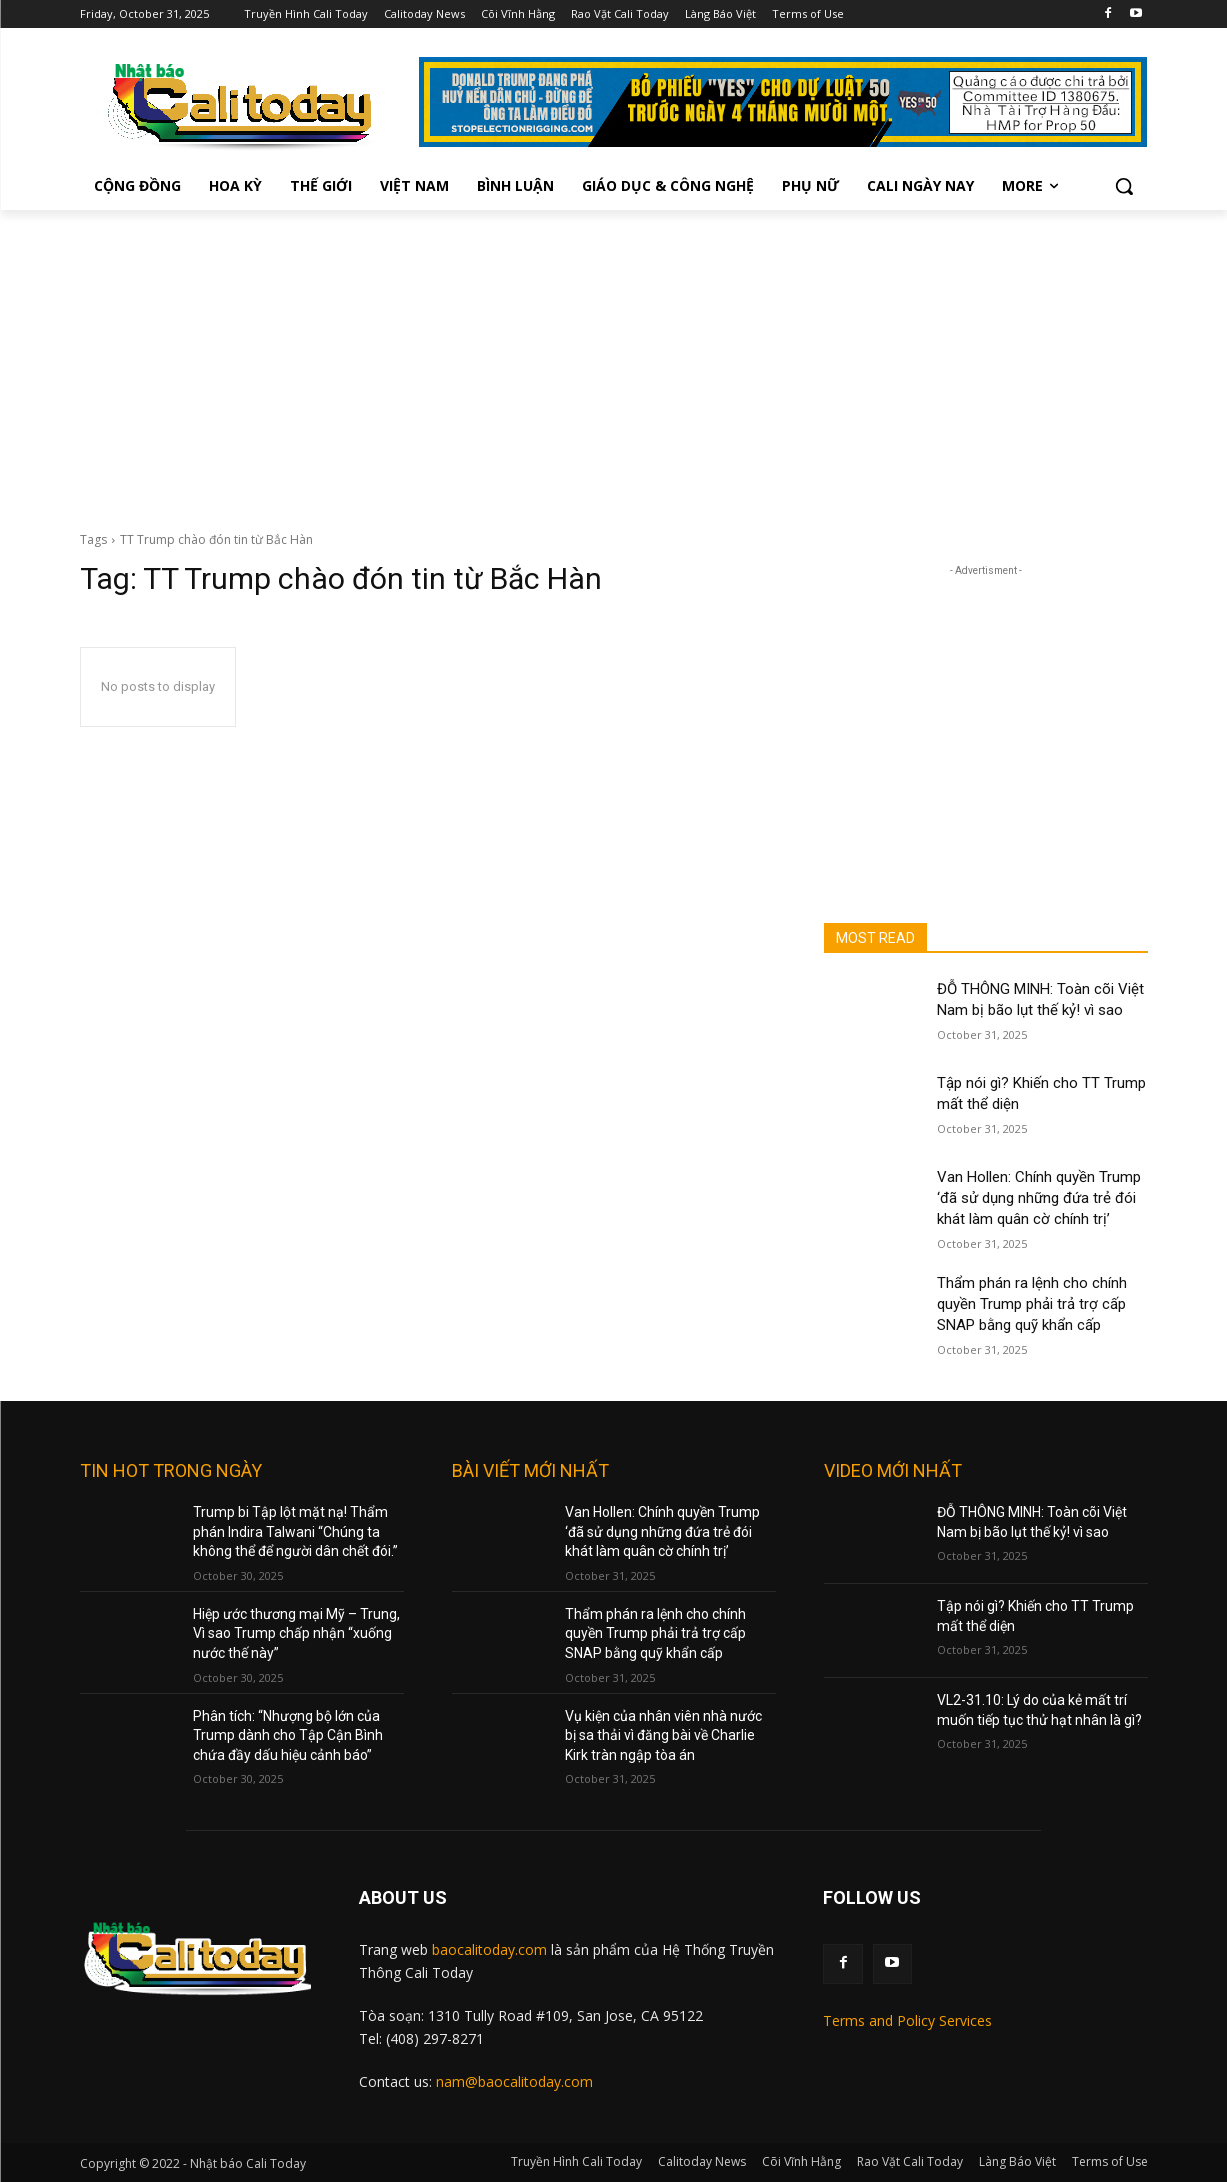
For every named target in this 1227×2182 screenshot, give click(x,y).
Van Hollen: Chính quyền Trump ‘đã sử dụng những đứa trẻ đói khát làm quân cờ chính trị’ (1039, 1198)
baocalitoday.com (489, 1949)
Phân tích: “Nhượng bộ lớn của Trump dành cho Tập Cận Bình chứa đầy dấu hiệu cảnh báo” (288, 1735)
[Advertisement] (614, 360)
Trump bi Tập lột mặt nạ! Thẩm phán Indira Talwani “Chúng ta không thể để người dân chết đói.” (295, 1531)
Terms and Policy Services (907, 2020)
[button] (1124, 186)
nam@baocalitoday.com (514, 2081)
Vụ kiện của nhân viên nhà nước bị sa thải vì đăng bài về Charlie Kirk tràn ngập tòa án (663, 1735)
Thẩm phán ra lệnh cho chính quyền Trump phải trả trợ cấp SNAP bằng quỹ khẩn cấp (1032, 1304)
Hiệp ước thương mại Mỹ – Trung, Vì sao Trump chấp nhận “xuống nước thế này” (296, 1633)
